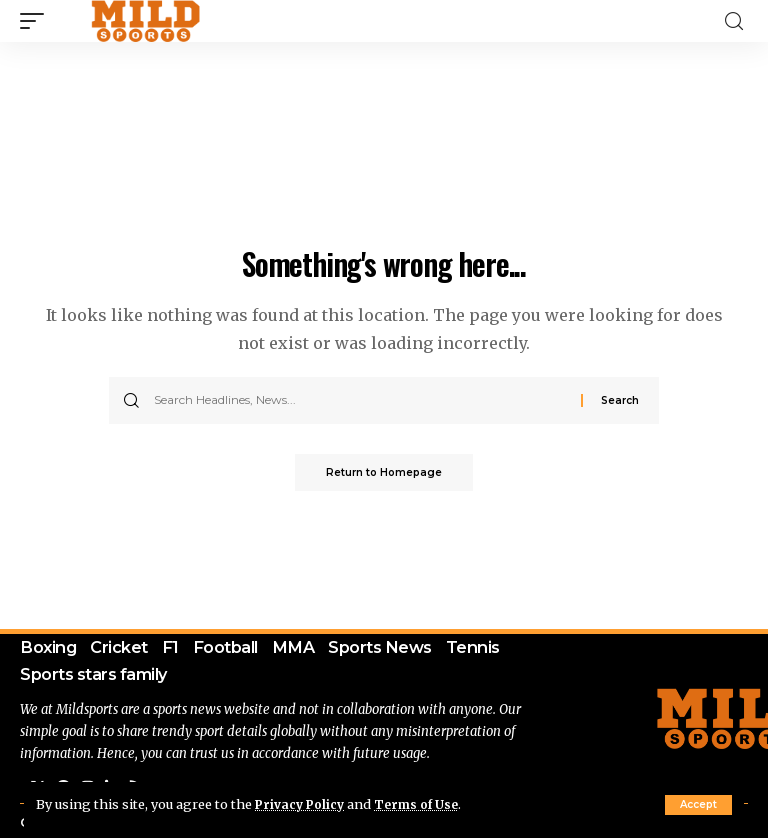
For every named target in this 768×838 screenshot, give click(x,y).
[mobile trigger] (37, 21)
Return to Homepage (384, 473)
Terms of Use (422, 804)
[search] (734, 21)
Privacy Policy (302, 804)
